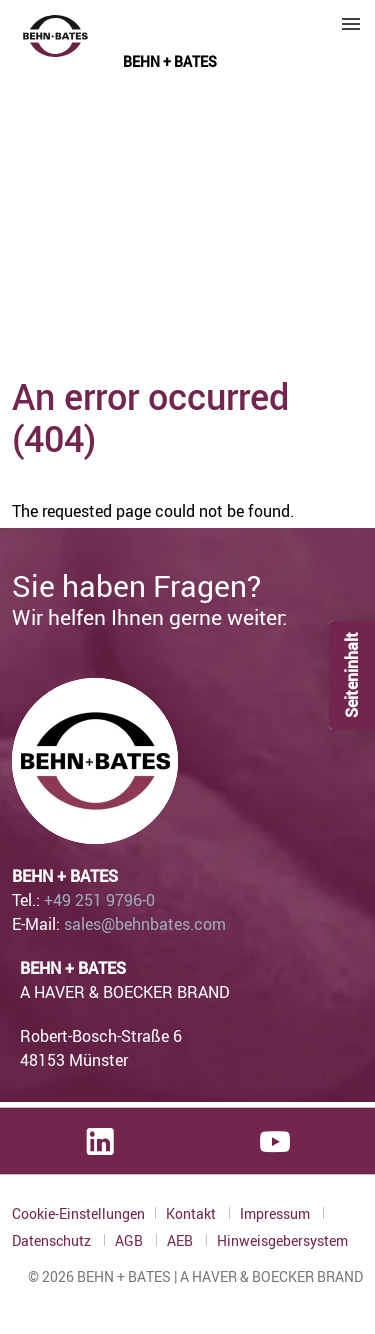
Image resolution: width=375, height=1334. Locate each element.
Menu (351, 24)
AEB (181, 1240)
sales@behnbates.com (145, 924)
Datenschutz (53, 1240)
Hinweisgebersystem (282, 1241)
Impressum (276, 1213)
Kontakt (192, 1213)
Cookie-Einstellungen (78, 1213)
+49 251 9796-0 (99, 900)
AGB (130, 1240)
